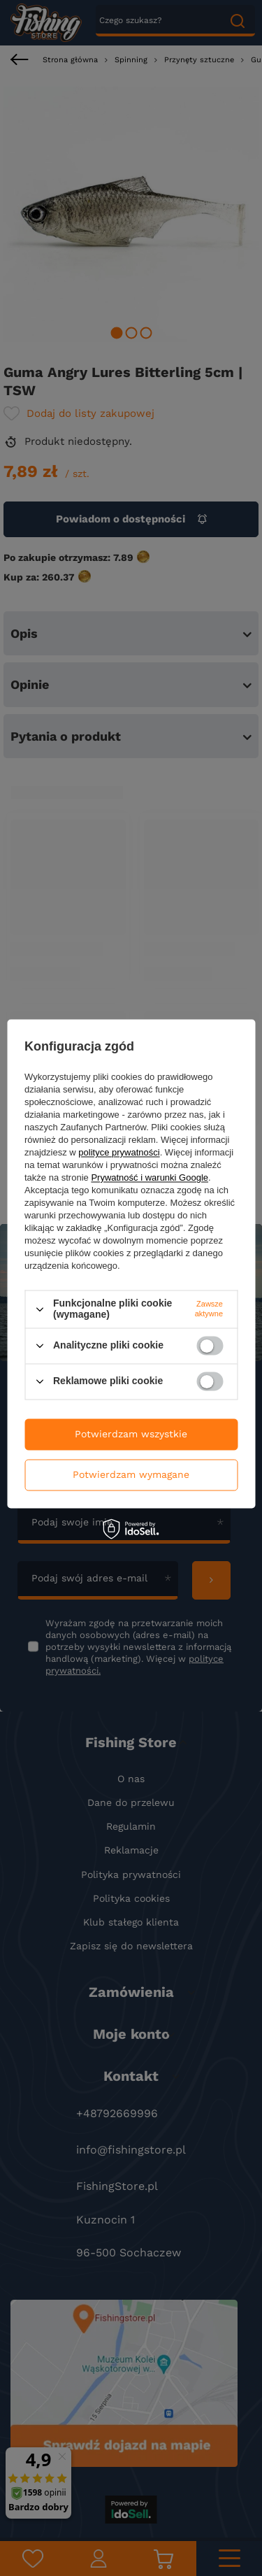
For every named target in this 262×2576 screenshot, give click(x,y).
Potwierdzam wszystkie (131, 1433)
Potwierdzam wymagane (131, 1474)
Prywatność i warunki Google (149, 1178)
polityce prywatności (118, 1153)
